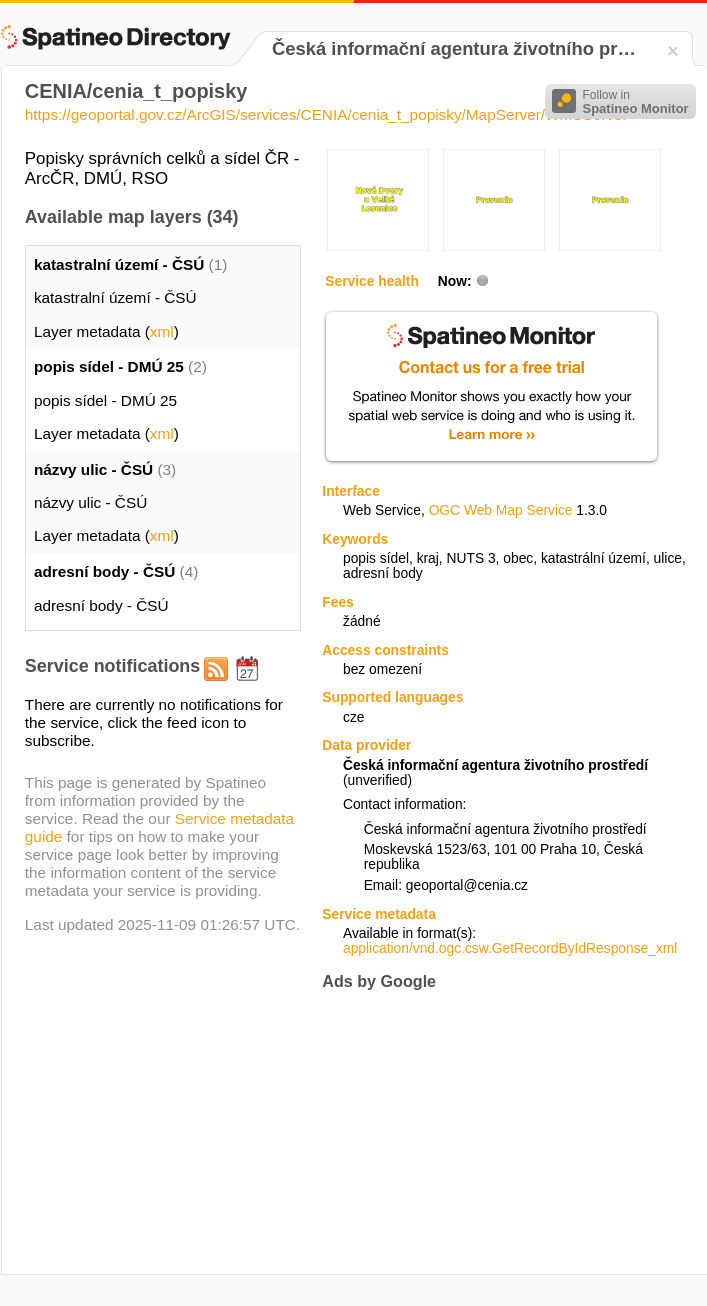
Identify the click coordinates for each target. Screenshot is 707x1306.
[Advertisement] (456, 1132)
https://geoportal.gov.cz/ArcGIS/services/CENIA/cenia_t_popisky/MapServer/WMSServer (326, 114)
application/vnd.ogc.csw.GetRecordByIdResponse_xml (510, 948)
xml (162, 331)
